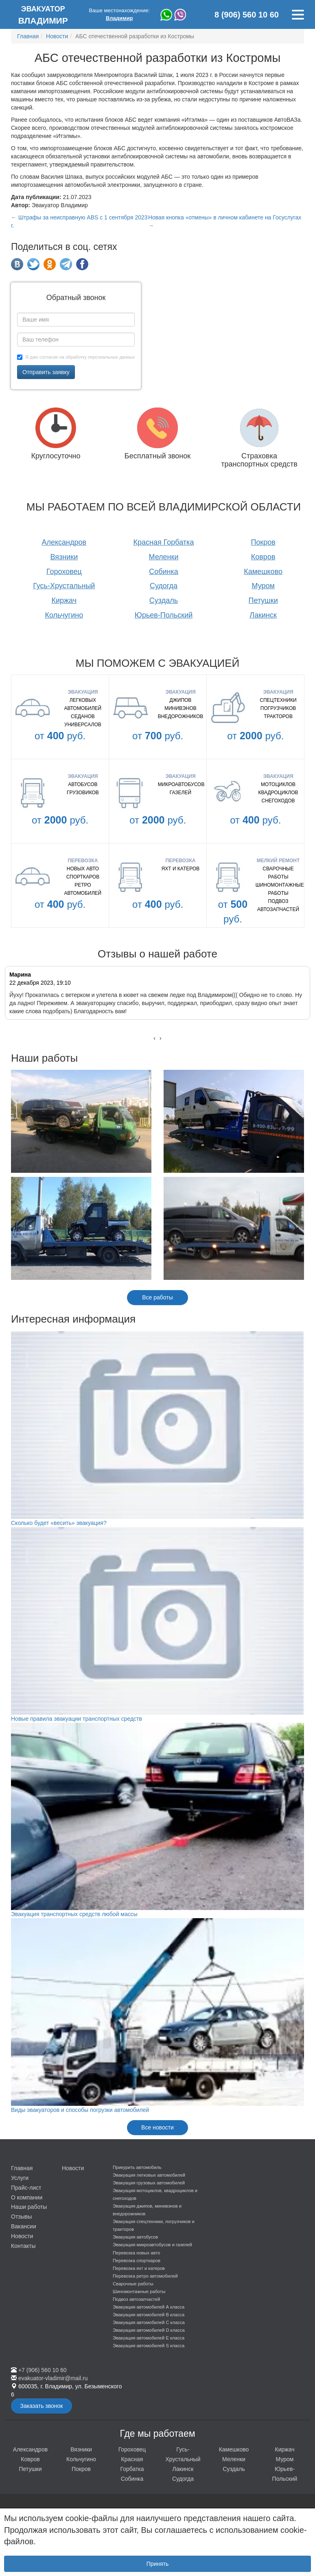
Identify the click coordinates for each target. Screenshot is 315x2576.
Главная (22, 2168)
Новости (22, 2236)
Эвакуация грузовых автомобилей (149, 2182)
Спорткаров (83, 877)
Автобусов (82, 784)
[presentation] (154, 1038)
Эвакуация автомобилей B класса (148, 2314)
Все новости (157, 2127)
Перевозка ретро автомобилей (145, 2276)
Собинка (163, 571)
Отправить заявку (46, 372)
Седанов (83, 716)
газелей (180, 792)
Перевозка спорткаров (136, 2260)
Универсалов (82, 724)
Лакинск (263, 615)
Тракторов (278, 716)
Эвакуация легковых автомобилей (149, 2175)
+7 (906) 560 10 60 (42, 2370)
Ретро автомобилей (83, 889)
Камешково (263, 571)
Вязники (64, 557)
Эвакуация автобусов (135, 2236)
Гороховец (64, 571)
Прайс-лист (26, 2187)
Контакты (23, 2246)
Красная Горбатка (163, 542)
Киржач (64, 600)
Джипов (181, 700)
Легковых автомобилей (83, 704)
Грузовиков (83, 792)
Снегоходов (278, 801)
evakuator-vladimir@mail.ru (53, 2378)
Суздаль (163, 600)
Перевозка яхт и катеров (139, 2268)
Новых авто (83, 869)
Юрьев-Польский (164, 615)
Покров (263, 542)
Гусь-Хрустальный (64, 586)
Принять (158, 2564)
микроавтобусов (180, 784)
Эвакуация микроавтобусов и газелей (152, 2244)
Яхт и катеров (181, 869)
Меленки (163, 557)
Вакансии (23, 2226)
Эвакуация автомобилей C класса (149, 2322)
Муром (263, 586)
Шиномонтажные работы (278, 889)
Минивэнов (180, 708)
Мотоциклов (278, 784)
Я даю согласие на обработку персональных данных (76, 357)
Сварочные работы (277, 873)
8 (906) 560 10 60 (246, 14)
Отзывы (21, 2216)
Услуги (19, 2178)
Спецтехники (278, 700)
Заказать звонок (41, 2406)
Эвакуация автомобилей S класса (148, 2345)
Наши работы (29, 2207)
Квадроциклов (278, 792)
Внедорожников (180, 716)
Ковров (263, 557)
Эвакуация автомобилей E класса (148, 2337)
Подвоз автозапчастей (278, 905)
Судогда (163, 586)
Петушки (263, 600)
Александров (64, 542)
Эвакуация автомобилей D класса (149, 2330)
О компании (26, 2197)
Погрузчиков (278, 708)
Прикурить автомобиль (137, 2167)
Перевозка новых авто (136, 2252)
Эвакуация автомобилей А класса (148, 2306)
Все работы (157, 1297)
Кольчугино (64, 615)
